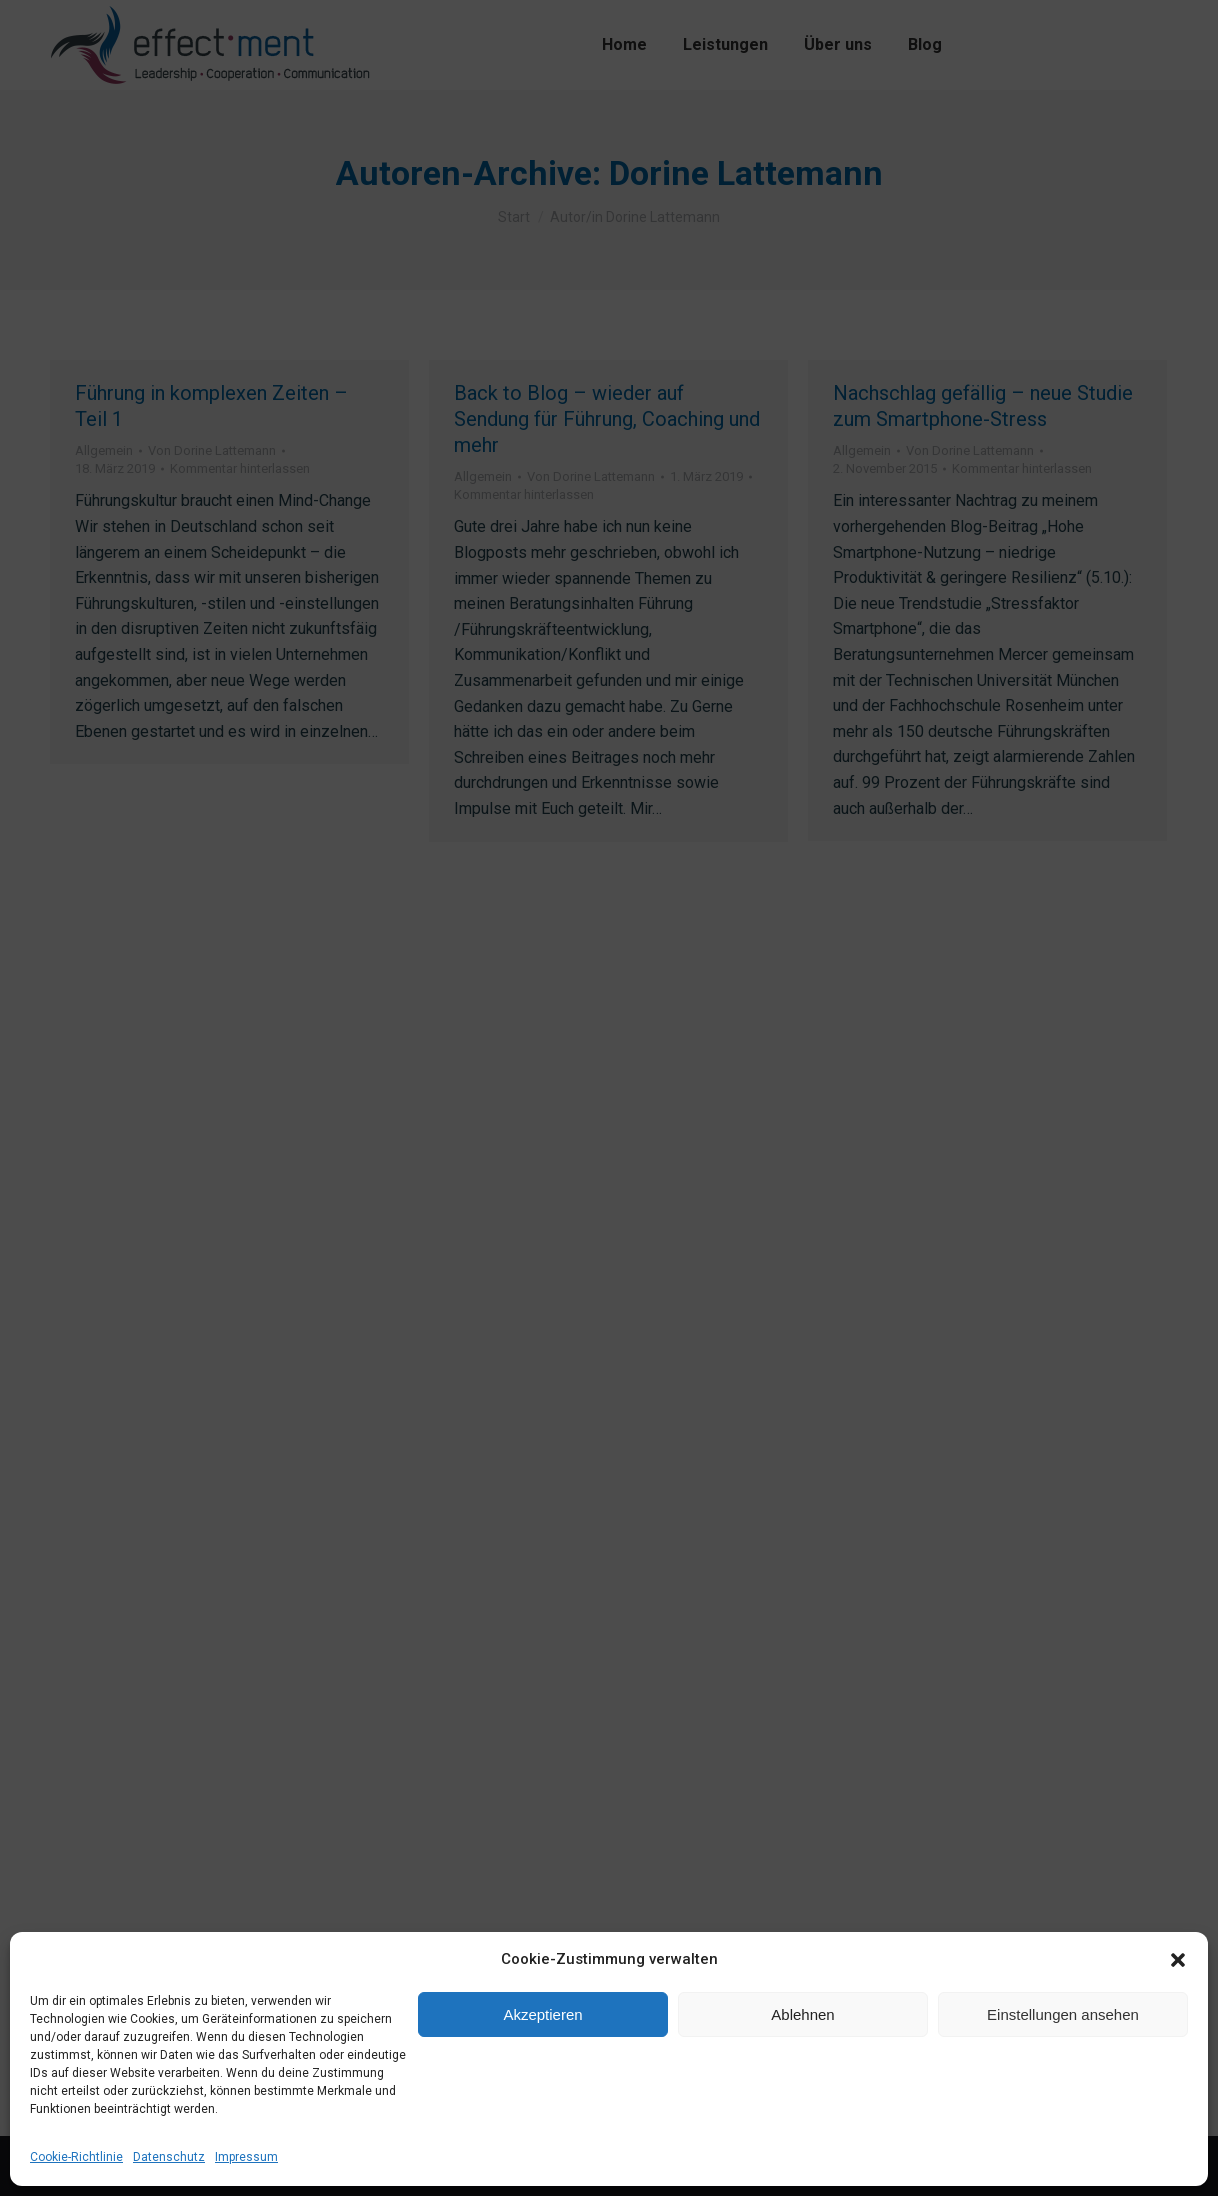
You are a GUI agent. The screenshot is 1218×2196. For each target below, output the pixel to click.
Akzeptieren (542, 2014)
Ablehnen (802, 2014)
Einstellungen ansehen (1063, 2014)
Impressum (246, 2157)
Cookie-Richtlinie (76, 2157)
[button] (1178, 1960)
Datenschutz (169, 2157)
